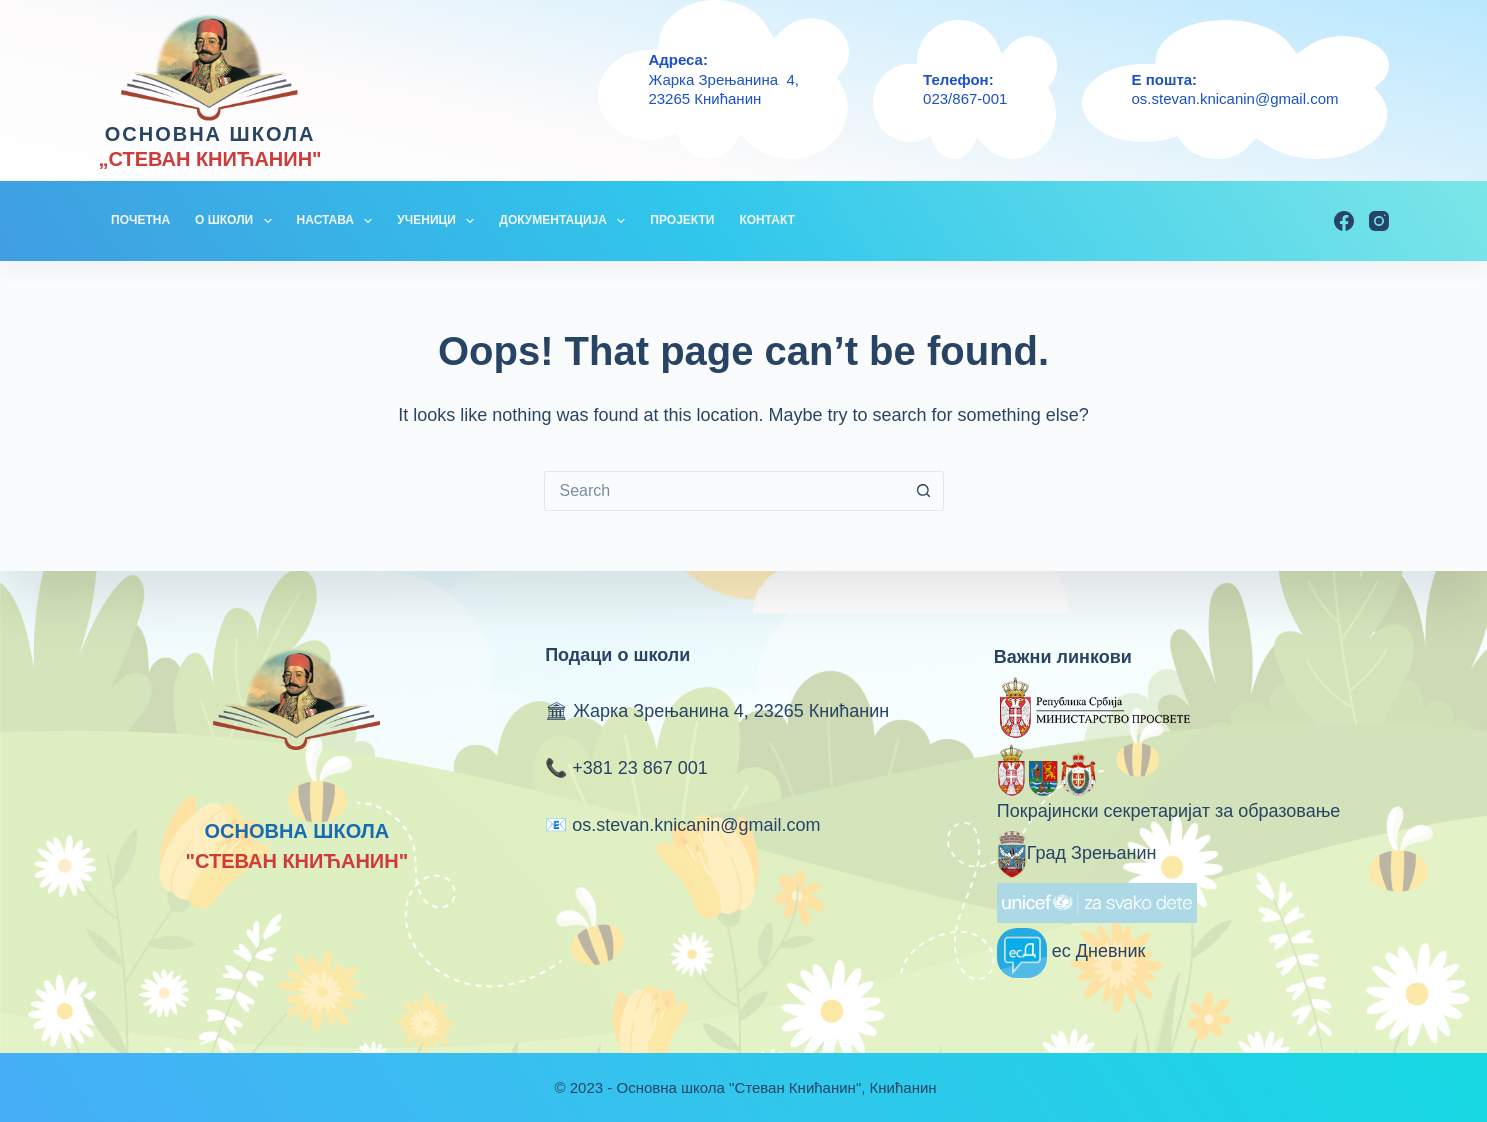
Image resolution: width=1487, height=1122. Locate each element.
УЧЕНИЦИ (439, 221)
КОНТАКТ (767, 220)
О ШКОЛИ (237, 221)
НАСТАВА (339, 221)
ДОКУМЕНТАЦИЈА (566, 221)
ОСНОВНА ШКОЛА (210, 134)
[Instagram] (1379, 221)
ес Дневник (1071, 951)
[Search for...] (724, 491)
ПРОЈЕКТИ (682, 220)
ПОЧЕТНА (140, 220)
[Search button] (924, 491)
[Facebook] (1344, 221)
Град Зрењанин (1077, 853)
